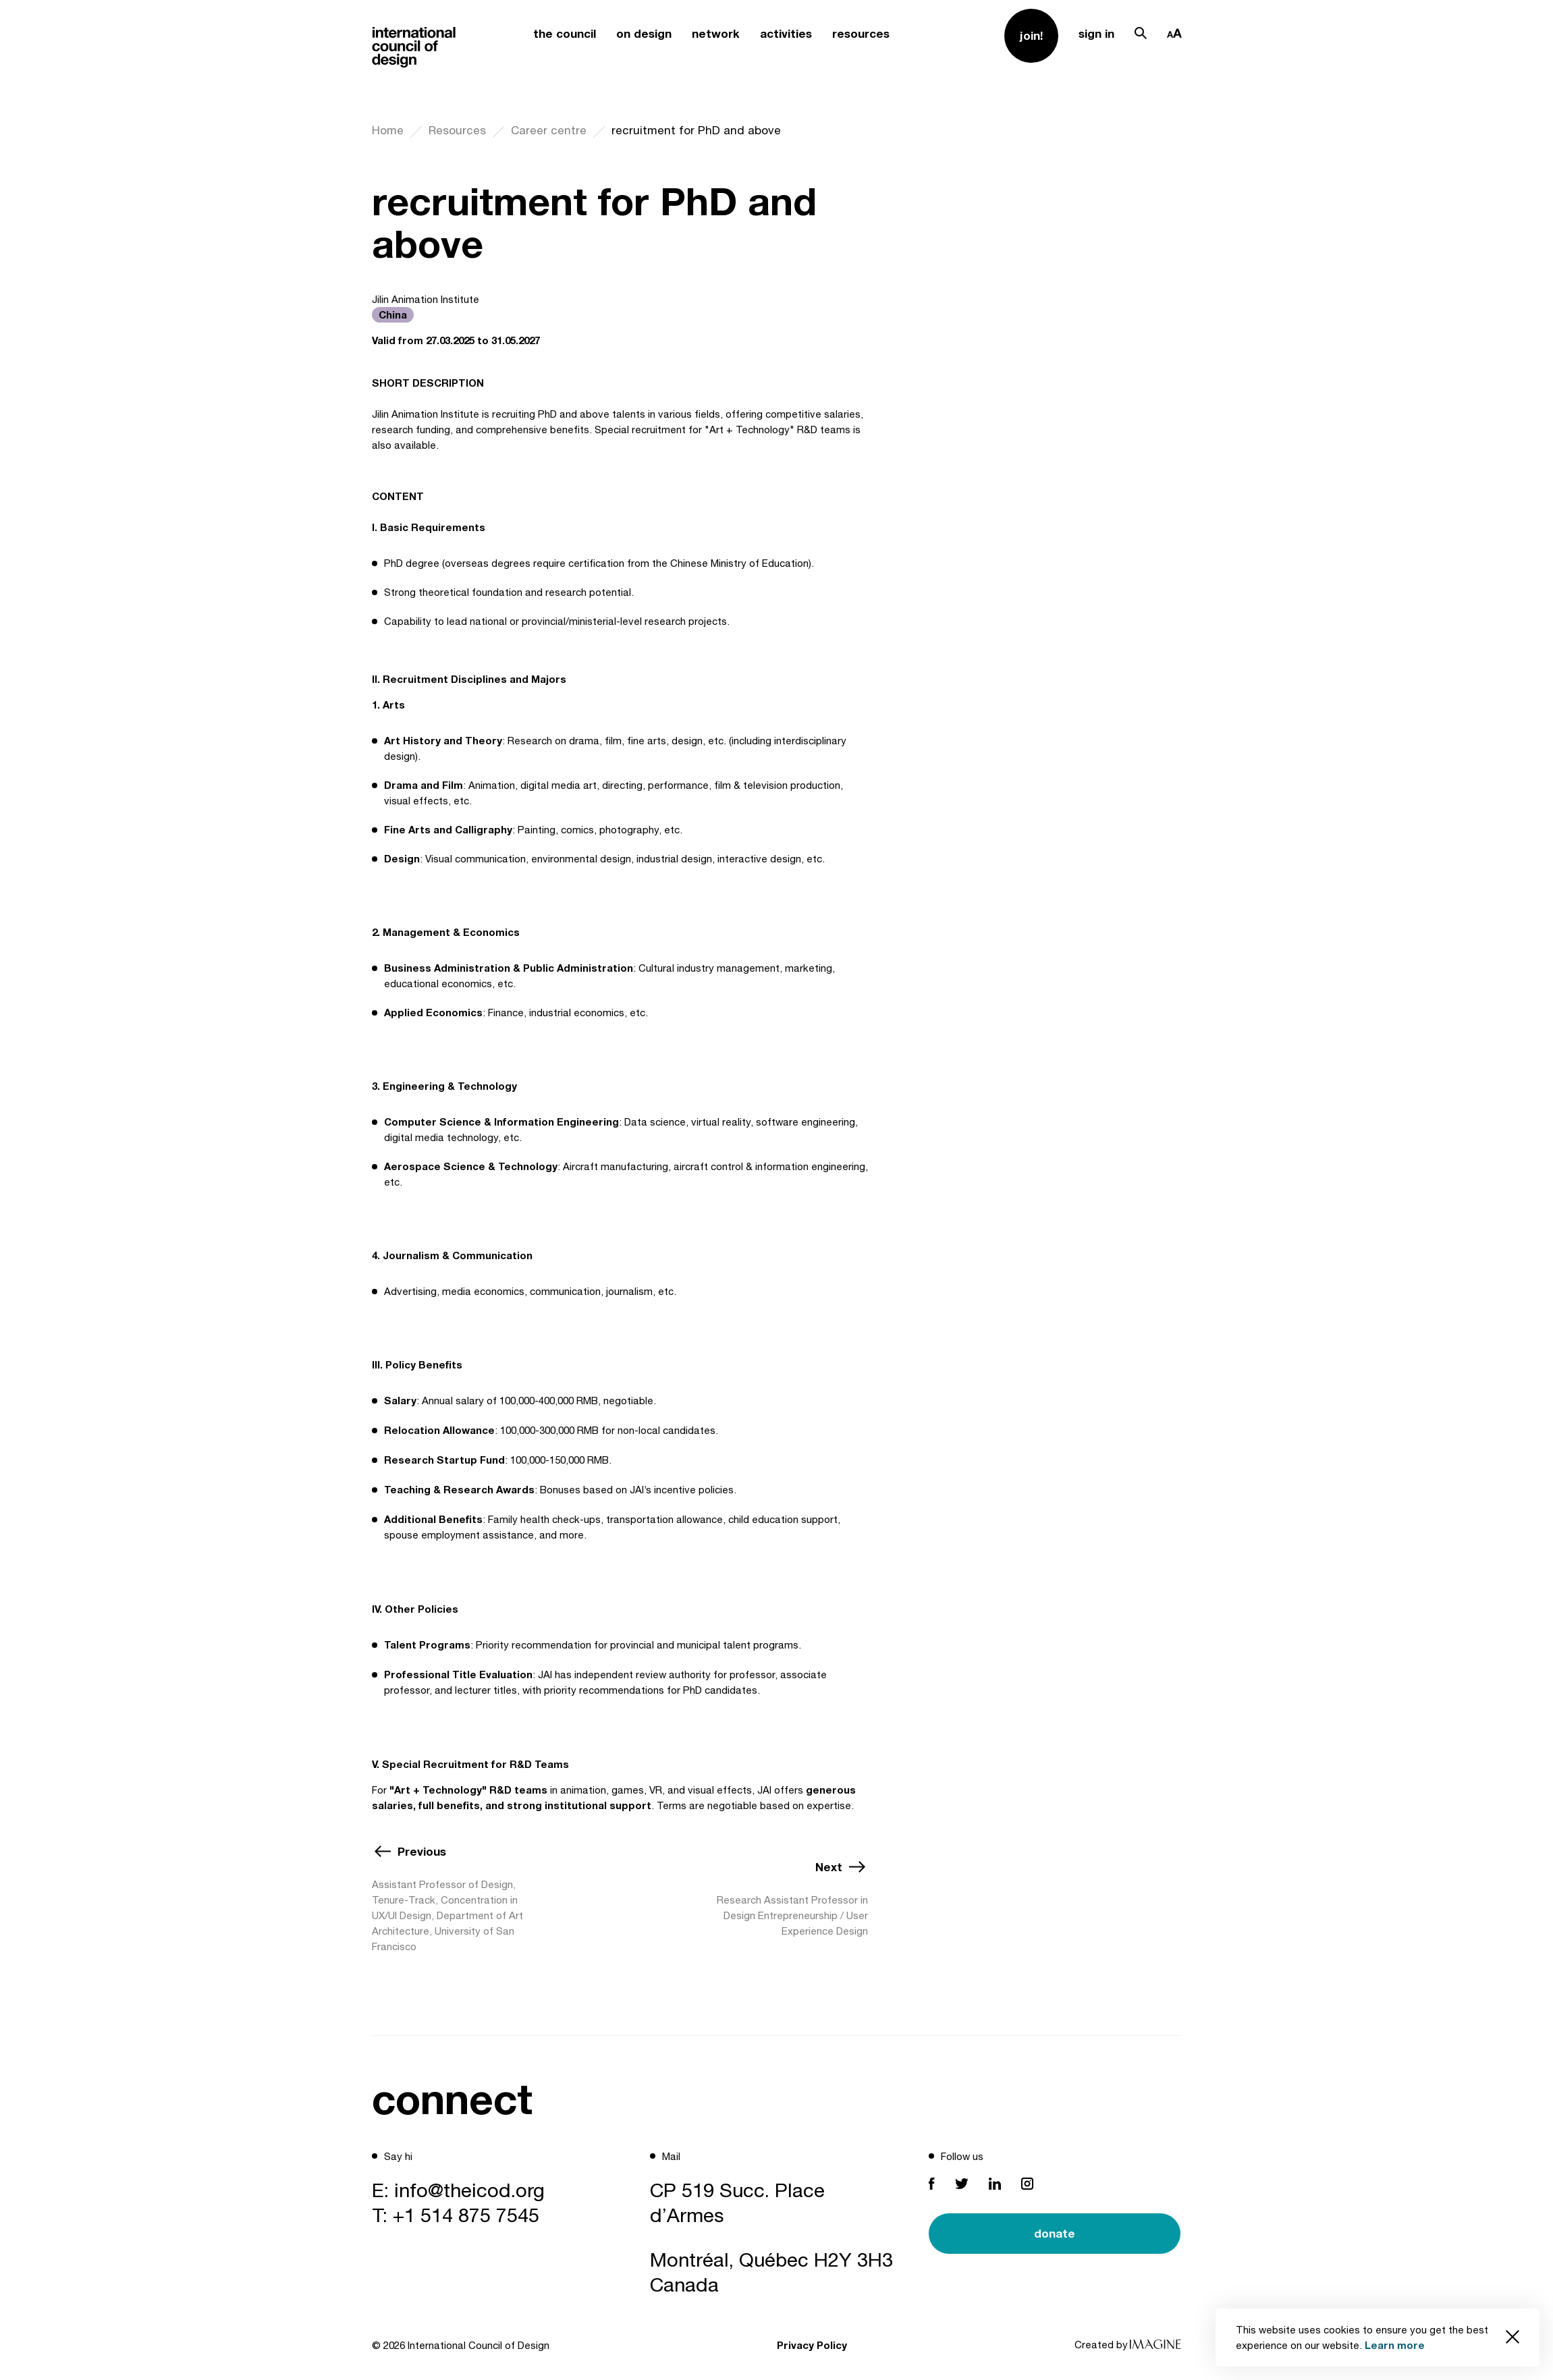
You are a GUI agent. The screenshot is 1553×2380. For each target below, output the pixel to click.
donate (1054, 2233)
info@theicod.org (469, 2189)
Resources (457, 130)
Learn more (1395, 2345)
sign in (1096, 33)
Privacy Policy (812, 2345)
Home (388, 130)
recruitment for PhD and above (696, 130)
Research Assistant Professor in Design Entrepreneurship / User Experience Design (792, 1915)
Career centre (549, 130)
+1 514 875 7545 (466, 2214)
